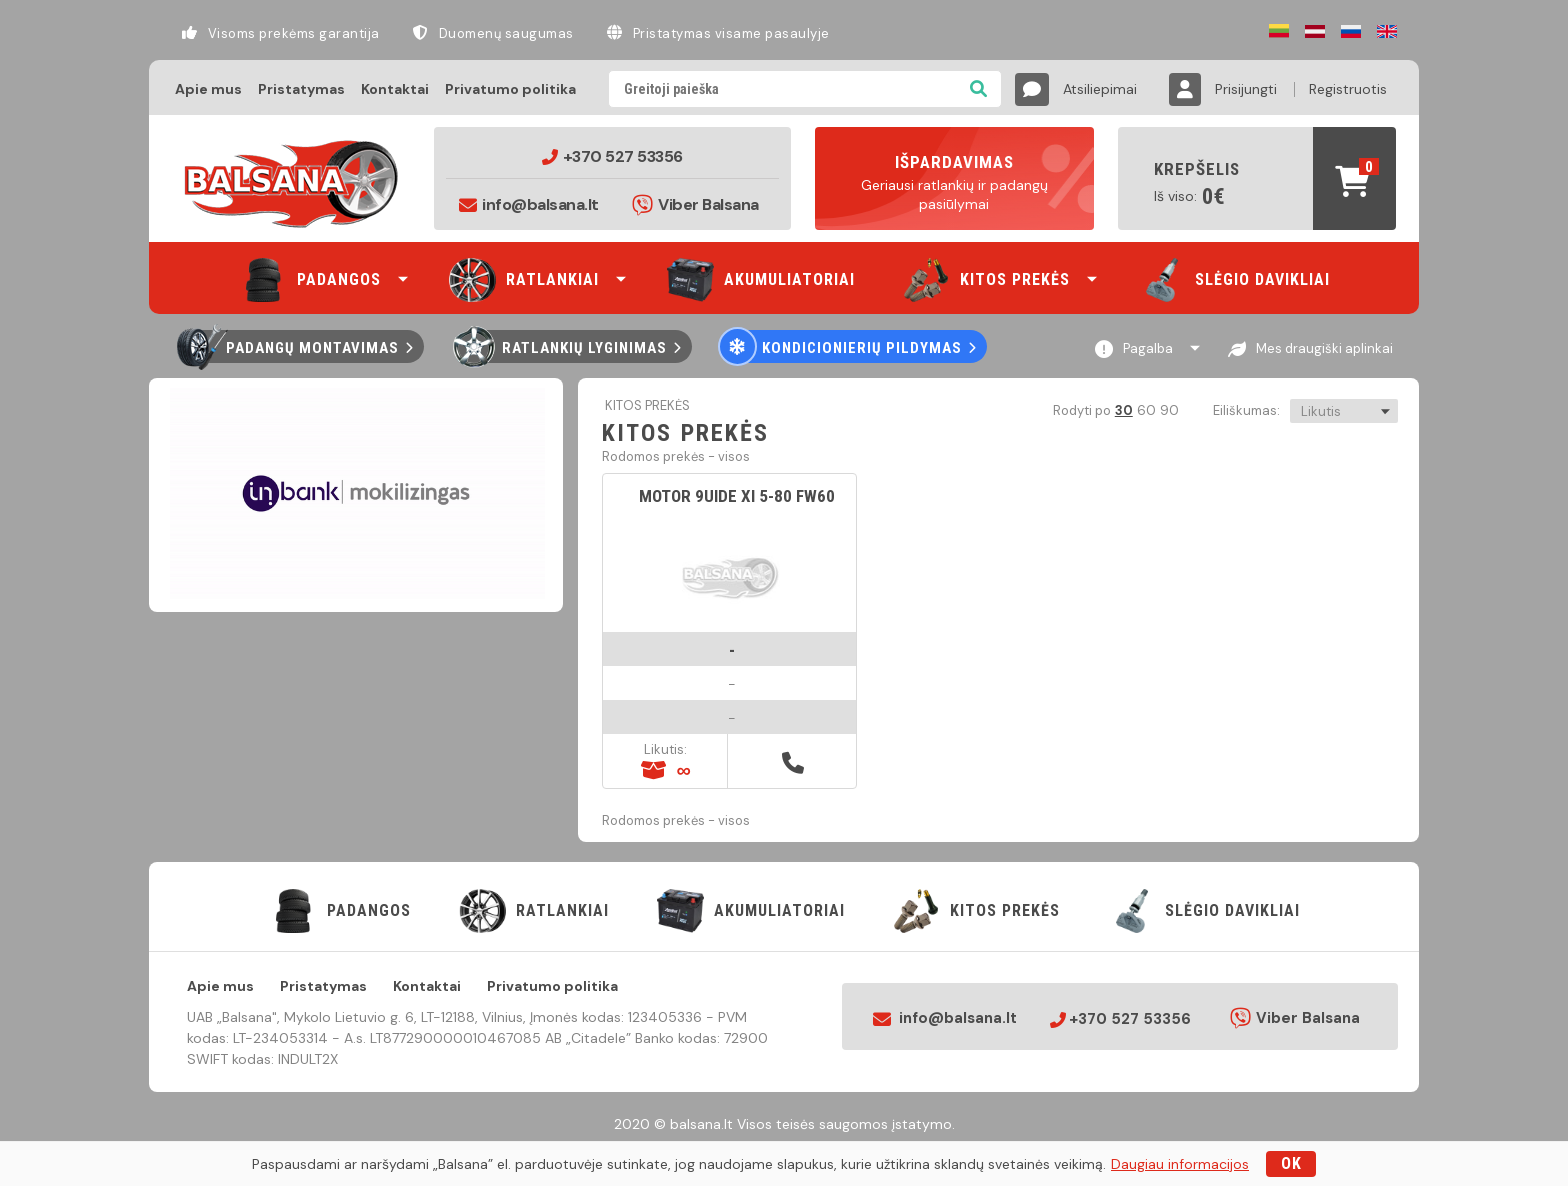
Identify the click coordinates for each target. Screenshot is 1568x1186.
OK (1291, 1163)
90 (1168, 410)
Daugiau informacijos (1180, 1164)
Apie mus (208, 89)
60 (1145, 410)
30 (1123, 410)
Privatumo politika (510, 89)
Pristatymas (301, 89)
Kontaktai (395, 89)
